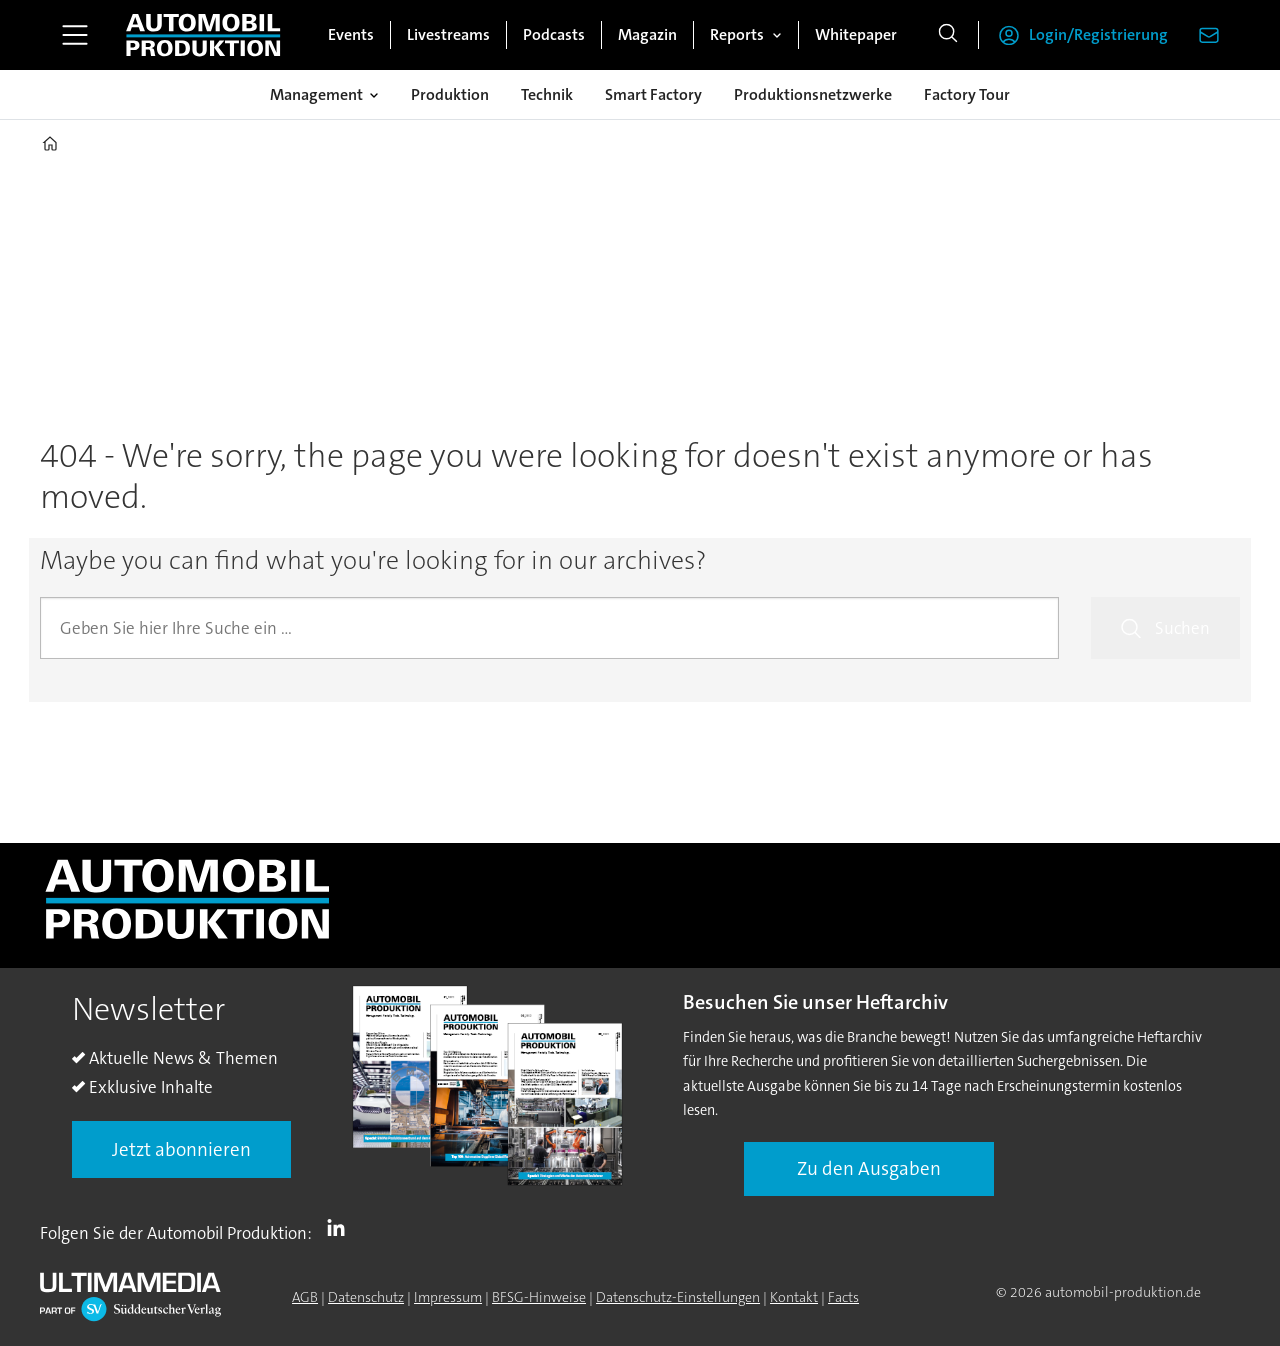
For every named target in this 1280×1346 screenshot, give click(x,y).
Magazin (647, 34)
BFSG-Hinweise (539, 1297)
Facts (843, 1297)
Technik (547, 94)
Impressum (448, 1297)
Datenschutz (366, 1297)
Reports (737, 34)
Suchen (1182, 628)
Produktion (450, 94)
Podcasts (554, 34)
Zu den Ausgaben (869, 1168)
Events (351, 34)
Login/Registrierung (1098, 34)
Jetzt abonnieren (181, 1149)
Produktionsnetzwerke (813, 94)
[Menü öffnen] (75, 35)
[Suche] (948, 35)
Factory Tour (967, 94)
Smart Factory (653, 94)
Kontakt (794, 1297)
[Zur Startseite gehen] (203, 35)
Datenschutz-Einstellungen (678, 1297)
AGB (305, 1297)
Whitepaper (856, 34)
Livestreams (448, 34)
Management (316, 94)
